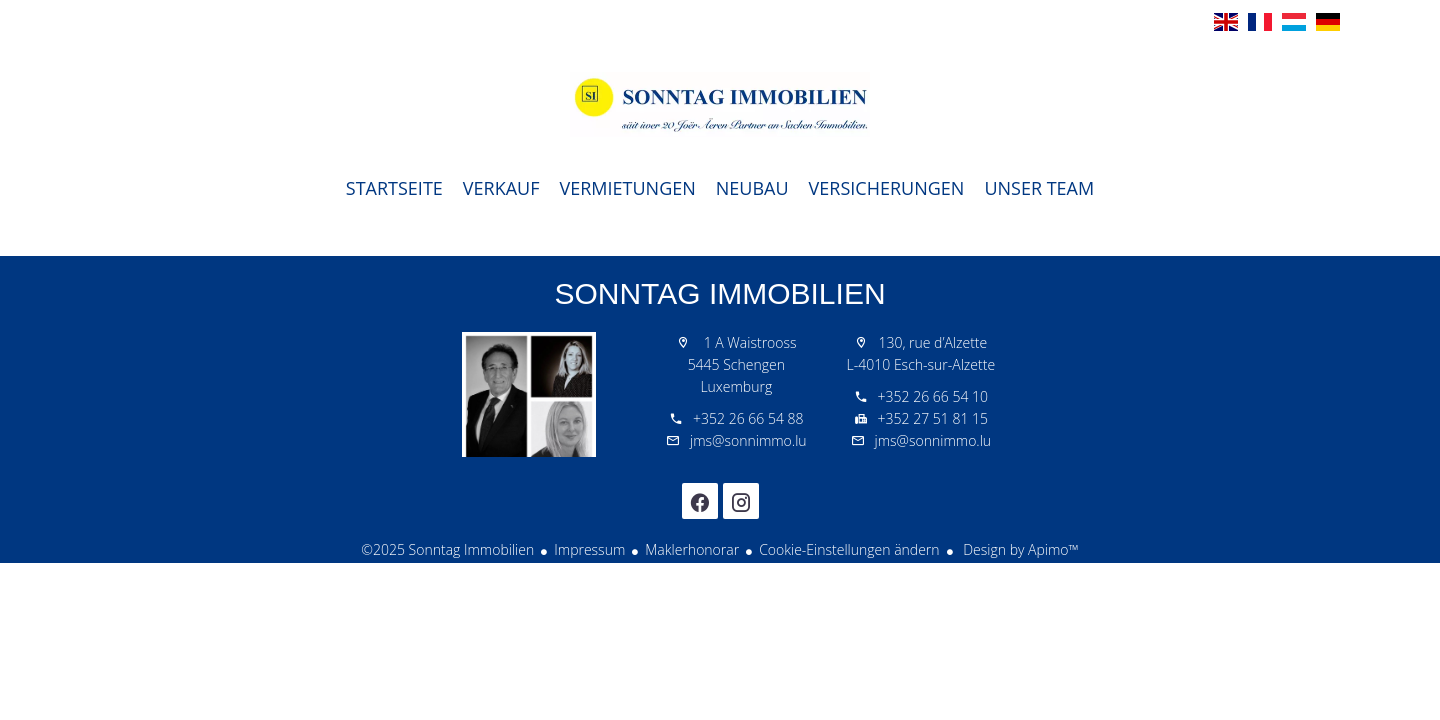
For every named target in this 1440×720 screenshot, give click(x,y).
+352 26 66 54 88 (748, 418)
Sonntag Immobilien (719, 293)
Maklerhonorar (692, 549)
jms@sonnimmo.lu (748, 440)
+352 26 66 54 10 (933, 396)
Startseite (720, 104)
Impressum (589, 549)
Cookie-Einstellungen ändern (849, 549)
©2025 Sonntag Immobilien (447, 549)
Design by (1019, 549)
